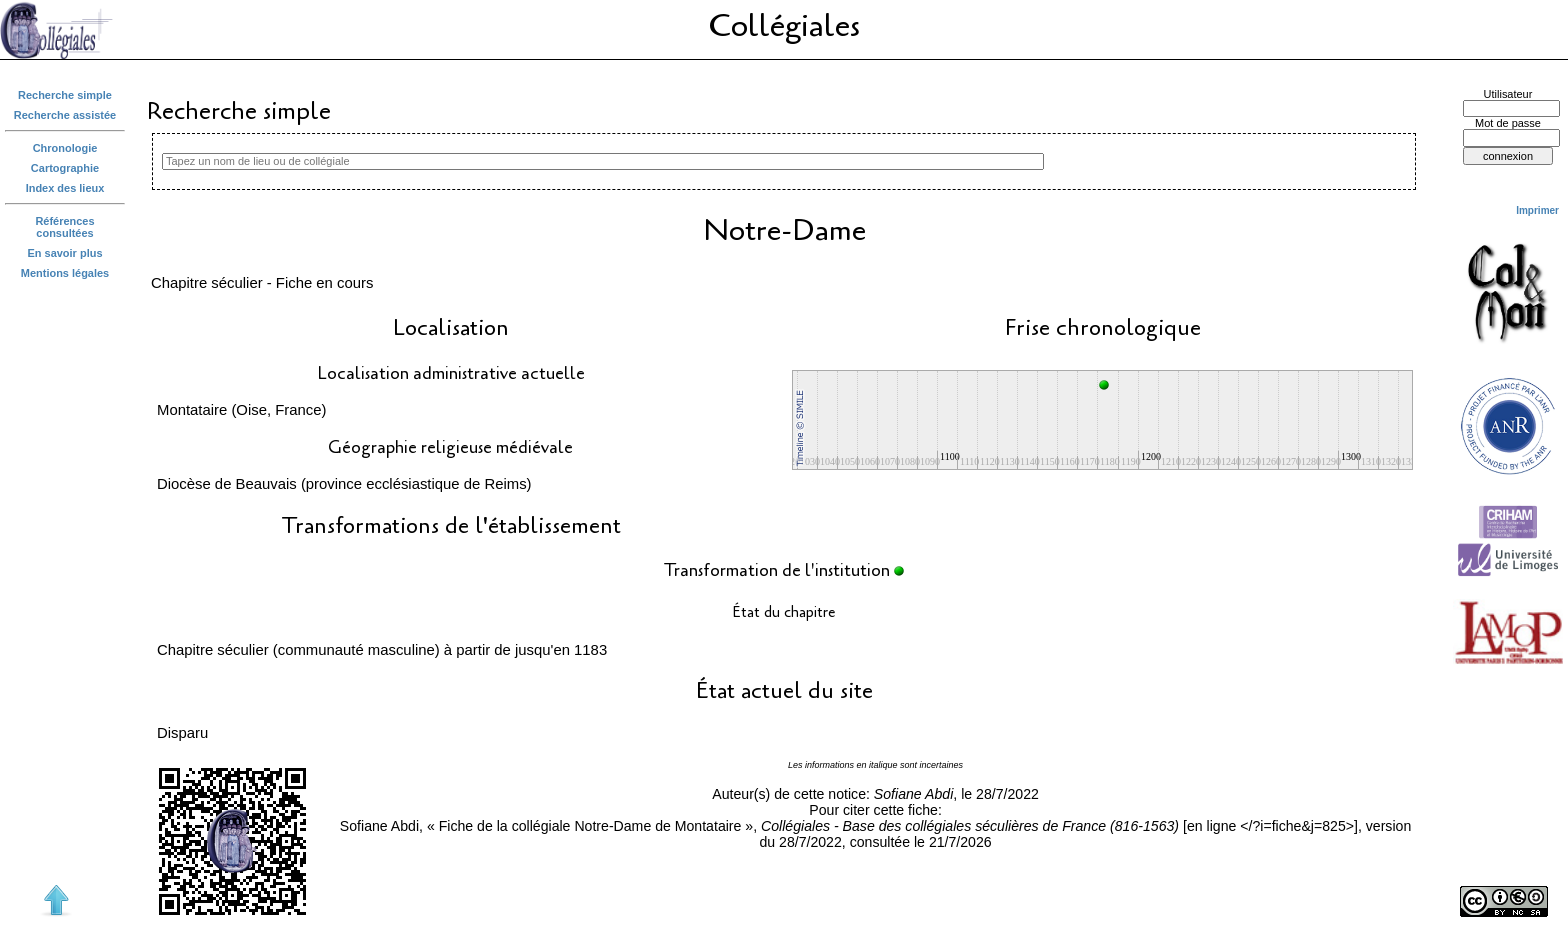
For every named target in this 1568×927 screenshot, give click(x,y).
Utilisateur (1508, 94)
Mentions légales (65, 273)
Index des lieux (65, 188)
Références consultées (64, 227)
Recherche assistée (65, 115)
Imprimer (1537, 210)
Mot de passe (1508, 123)
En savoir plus (65, 253)
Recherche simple (65, 95)
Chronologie (65, 148)
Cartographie (65, 168)
